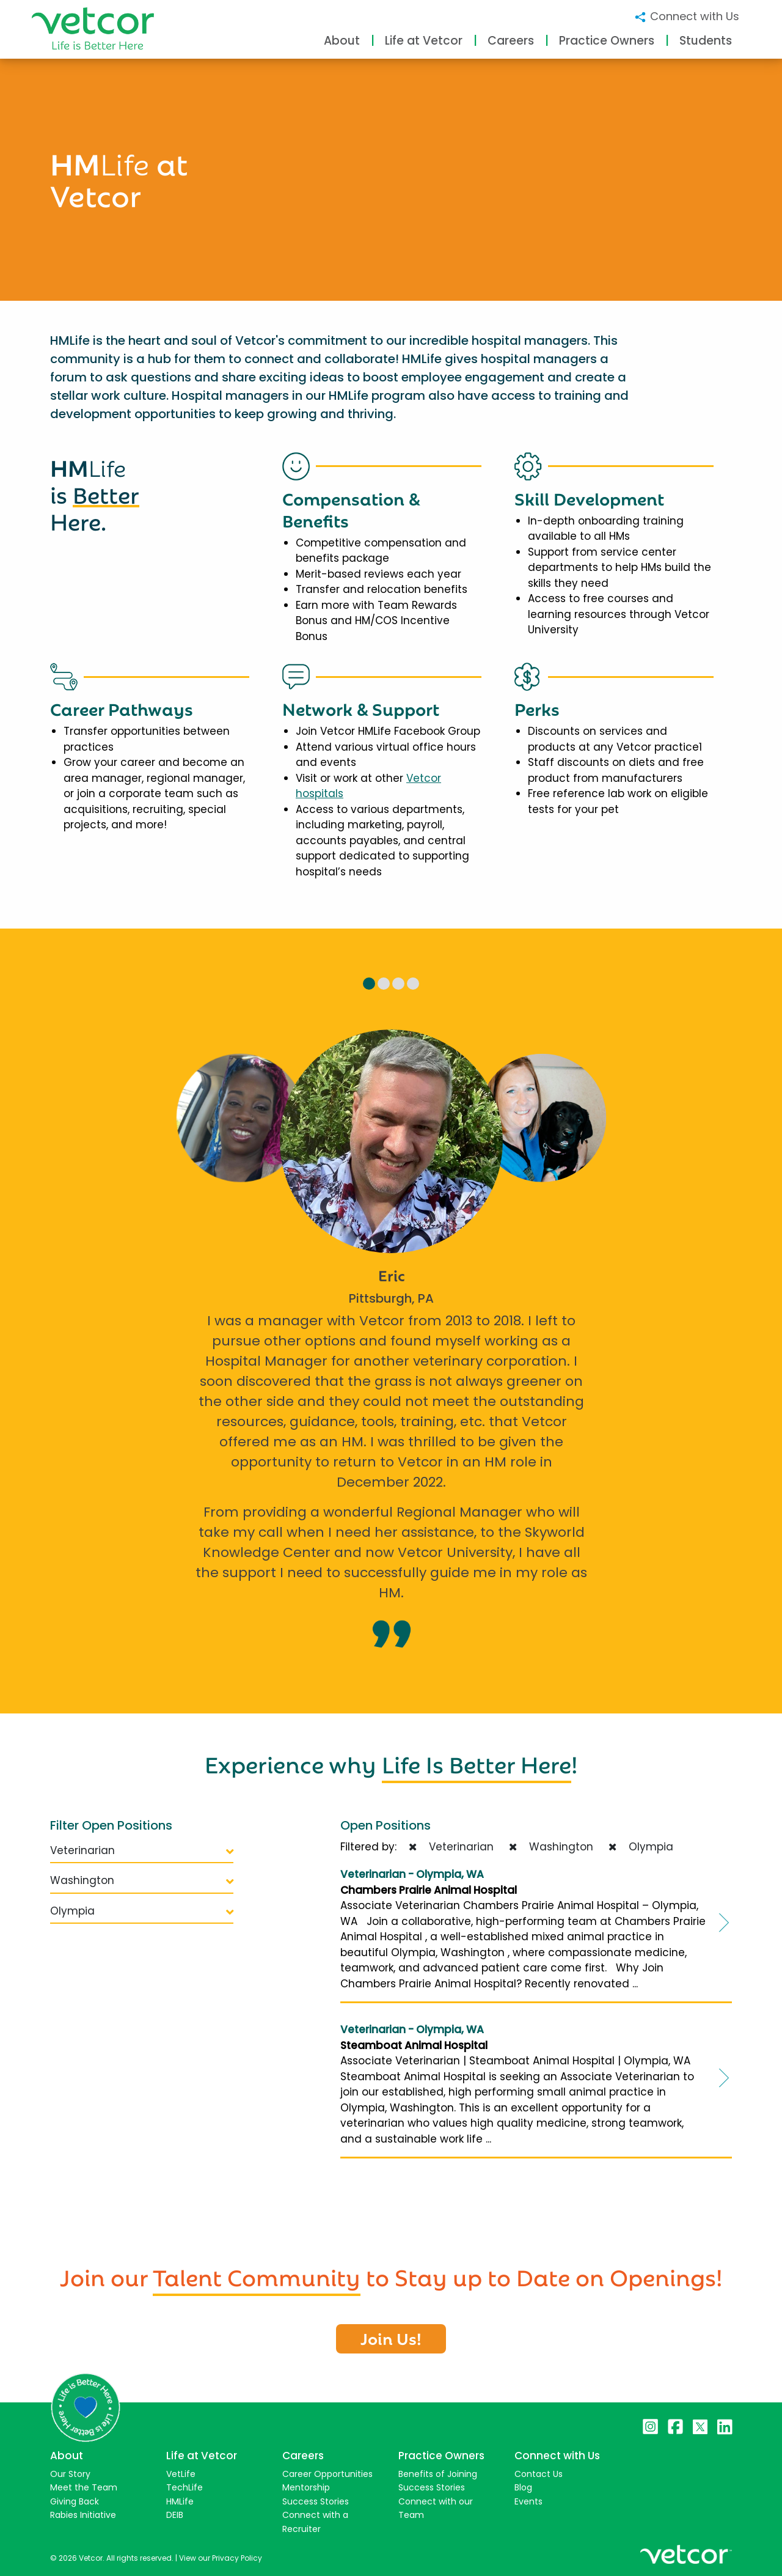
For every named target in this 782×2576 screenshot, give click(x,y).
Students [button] (705, 40)
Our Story (70, 2474)
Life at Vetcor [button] (423, 40)
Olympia (141, 1911)
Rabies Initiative (83, 2515)
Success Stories (315, 2501)
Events (528, 2501)
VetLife (181, 2474)
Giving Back (74, 2501)
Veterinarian (141, 1850)
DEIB (174, 2515)
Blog (523, 2487)
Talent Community (256, 2275)
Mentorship (306, 2487)
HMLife (180, 2501)
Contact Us (538, 2474)
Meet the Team (83, 2487)
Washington (141, 1880)
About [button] (342, 40)
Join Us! (391, 2337)
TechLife (184, 2487)
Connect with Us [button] (686, 16)
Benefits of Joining (437, 2474)
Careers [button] (511, 40)
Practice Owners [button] (606, 40)
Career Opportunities (327, 2474)
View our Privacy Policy (220, 2558)
